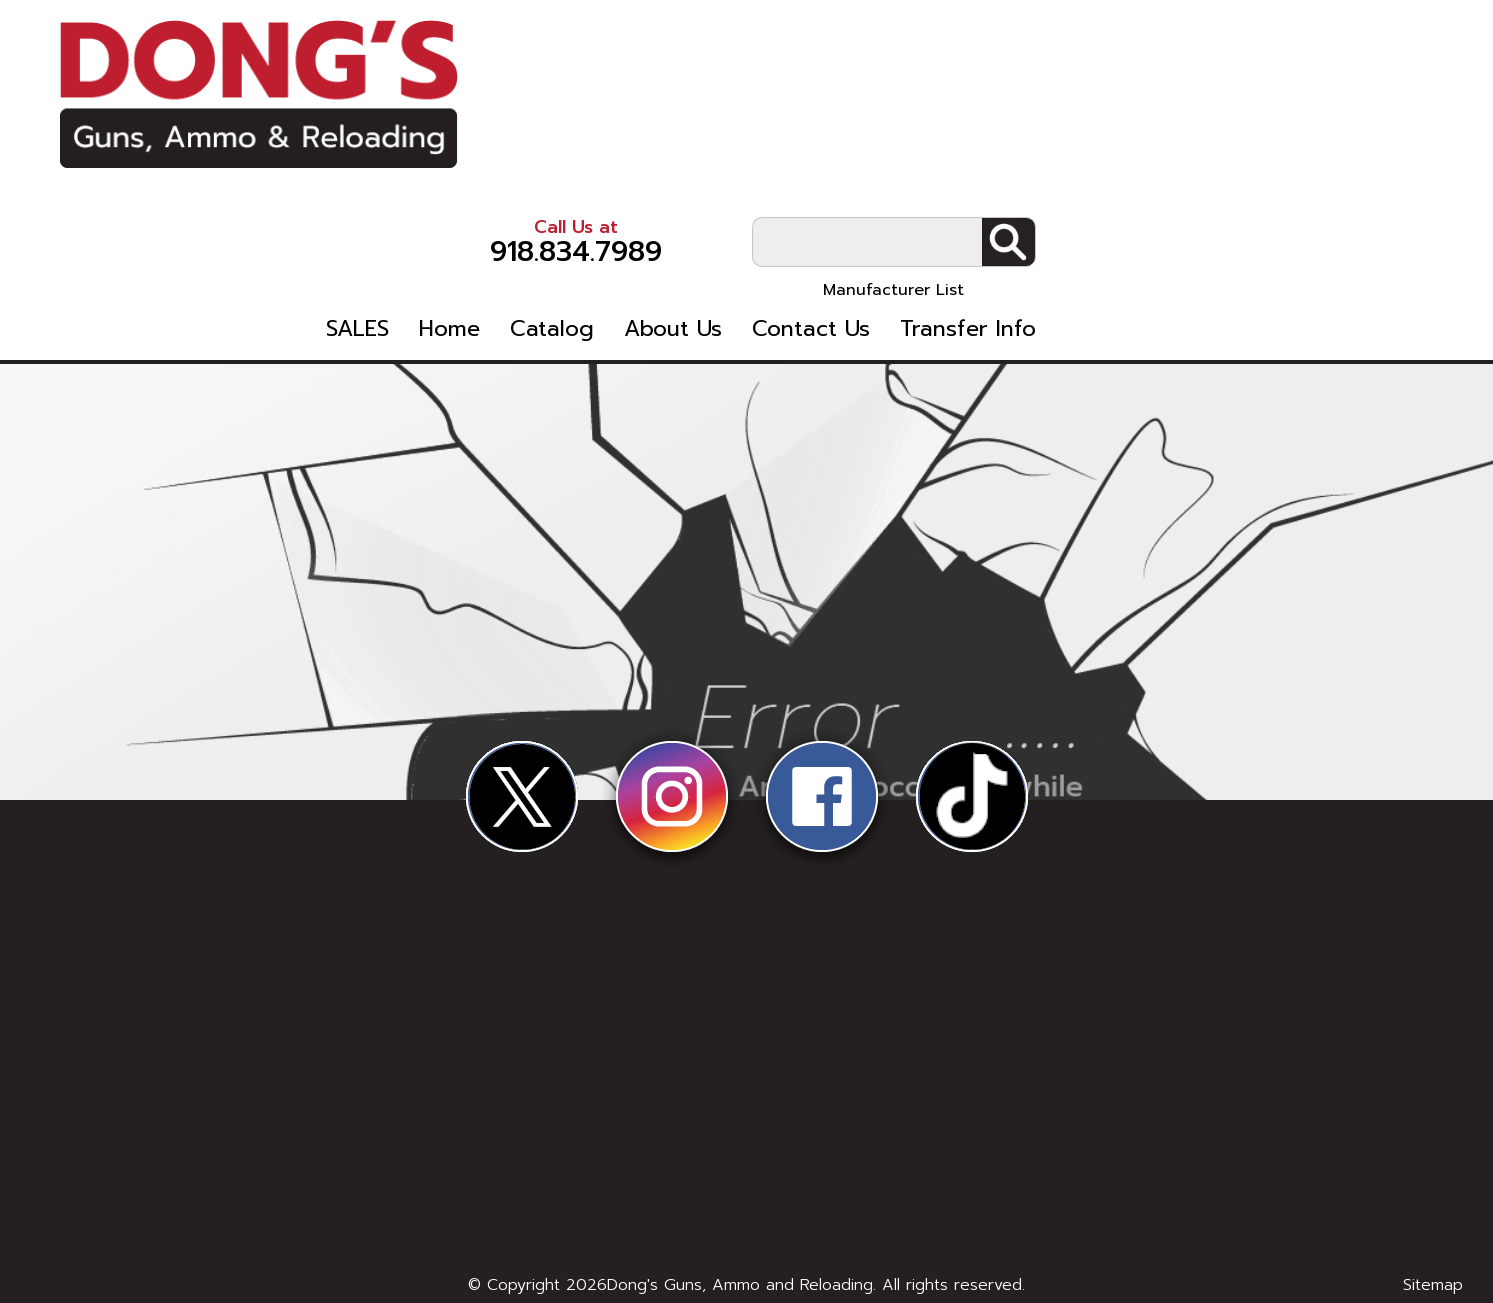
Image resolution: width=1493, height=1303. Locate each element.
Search (1405, 71)
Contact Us (1208, 161)
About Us (1070, 161)
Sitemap (1433, 1285)
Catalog (949, 161)
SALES (754, 161)
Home (846, 161)
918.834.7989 (973, 69)
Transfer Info (1365, 161)
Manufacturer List (1291, 119)
